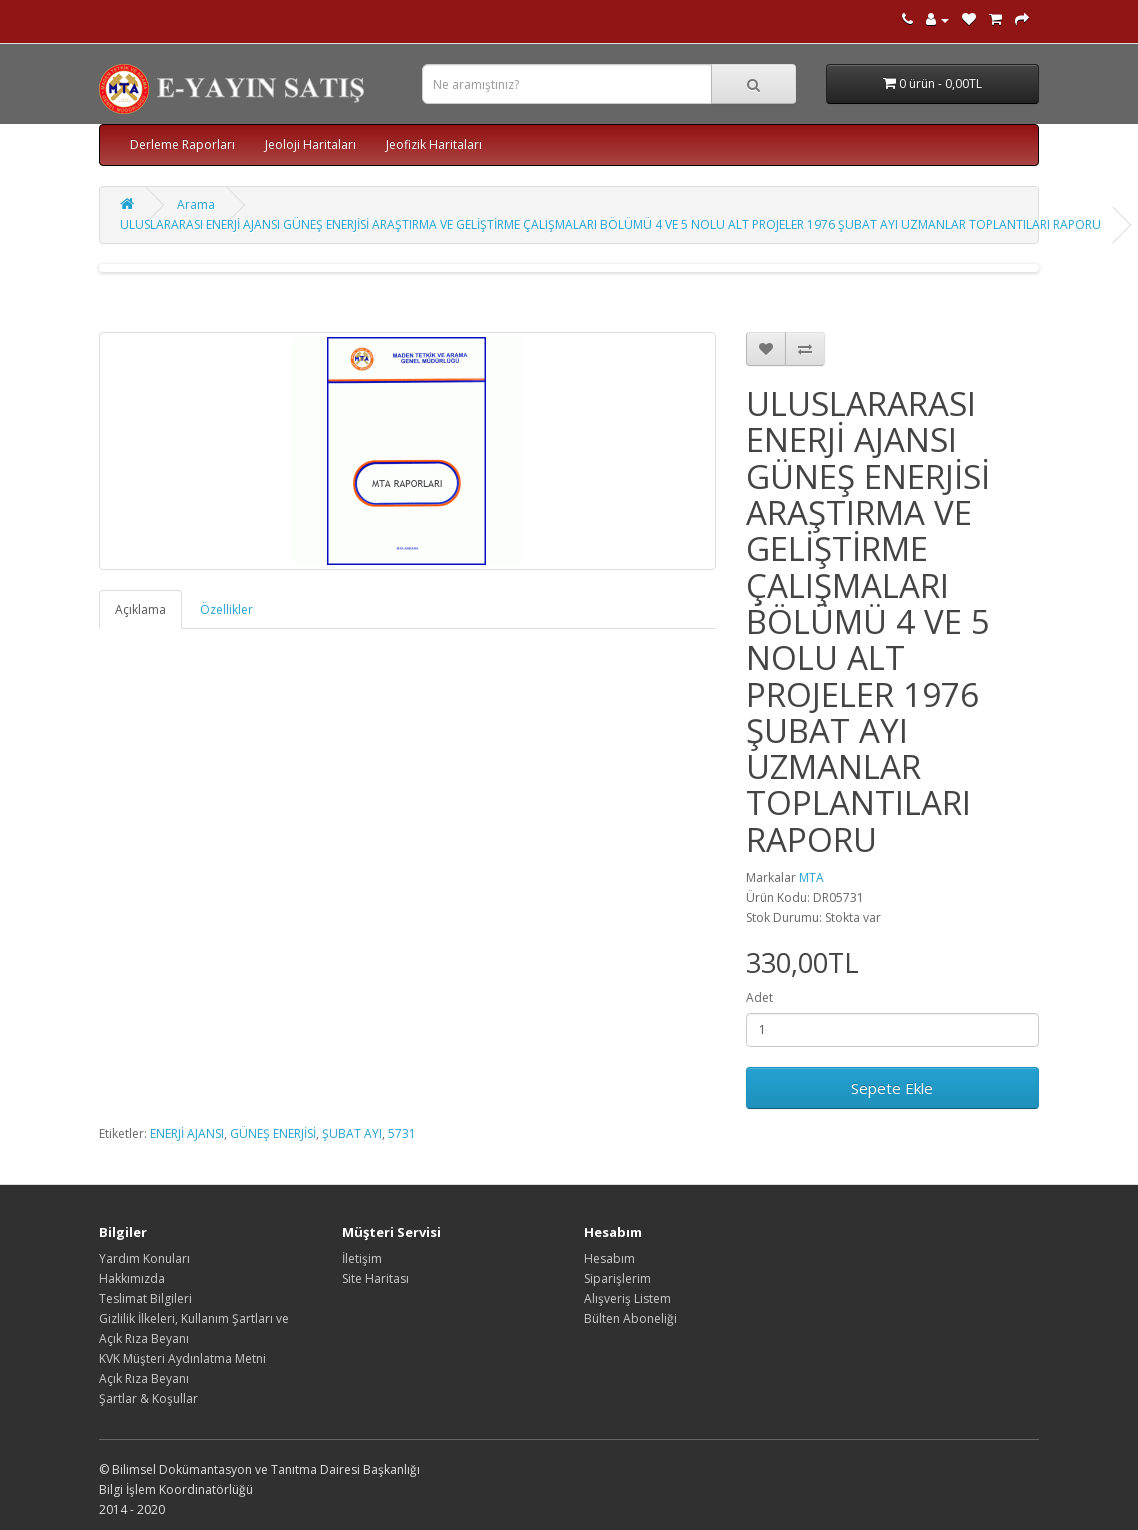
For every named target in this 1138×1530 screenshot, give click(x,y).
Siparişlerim (617, 1278)
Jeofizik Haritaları (434, 144)
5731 (402, 1133)
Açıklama (140, 609)
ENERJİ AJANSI (187, 1133)
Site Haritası (375, 1278)
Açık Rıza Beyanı (144, 1378)
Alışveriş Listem (627, 1298)
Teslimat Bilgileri (145, 1298)
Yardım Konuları (144, 1258)
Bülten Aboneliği (630, 1318)
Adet (759, 997)
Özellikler (226, 609)
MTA (811, 877)
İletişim (362, 1258)
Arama (196, 204)
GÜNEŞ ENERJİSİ (273, 1133)
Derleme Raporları (182, 144)
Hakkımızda (132, 1278)
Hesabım (609, 1258)
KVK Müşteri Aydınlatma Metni (182, 1358)
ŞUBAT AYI (352, 1133)
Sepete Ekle (892, 1088)
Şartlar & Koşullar (148, 1398)
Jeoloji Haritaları (310, 144)
